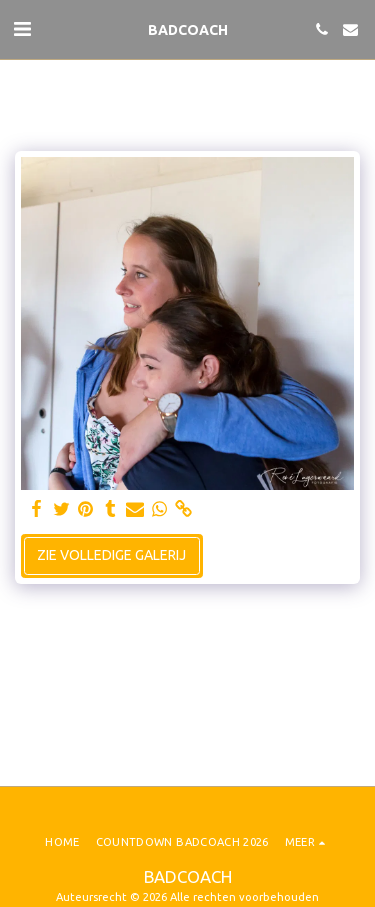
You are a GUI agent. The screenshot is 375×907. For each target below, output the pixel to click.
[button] (22, 28)
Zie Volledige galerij (111, 555)
